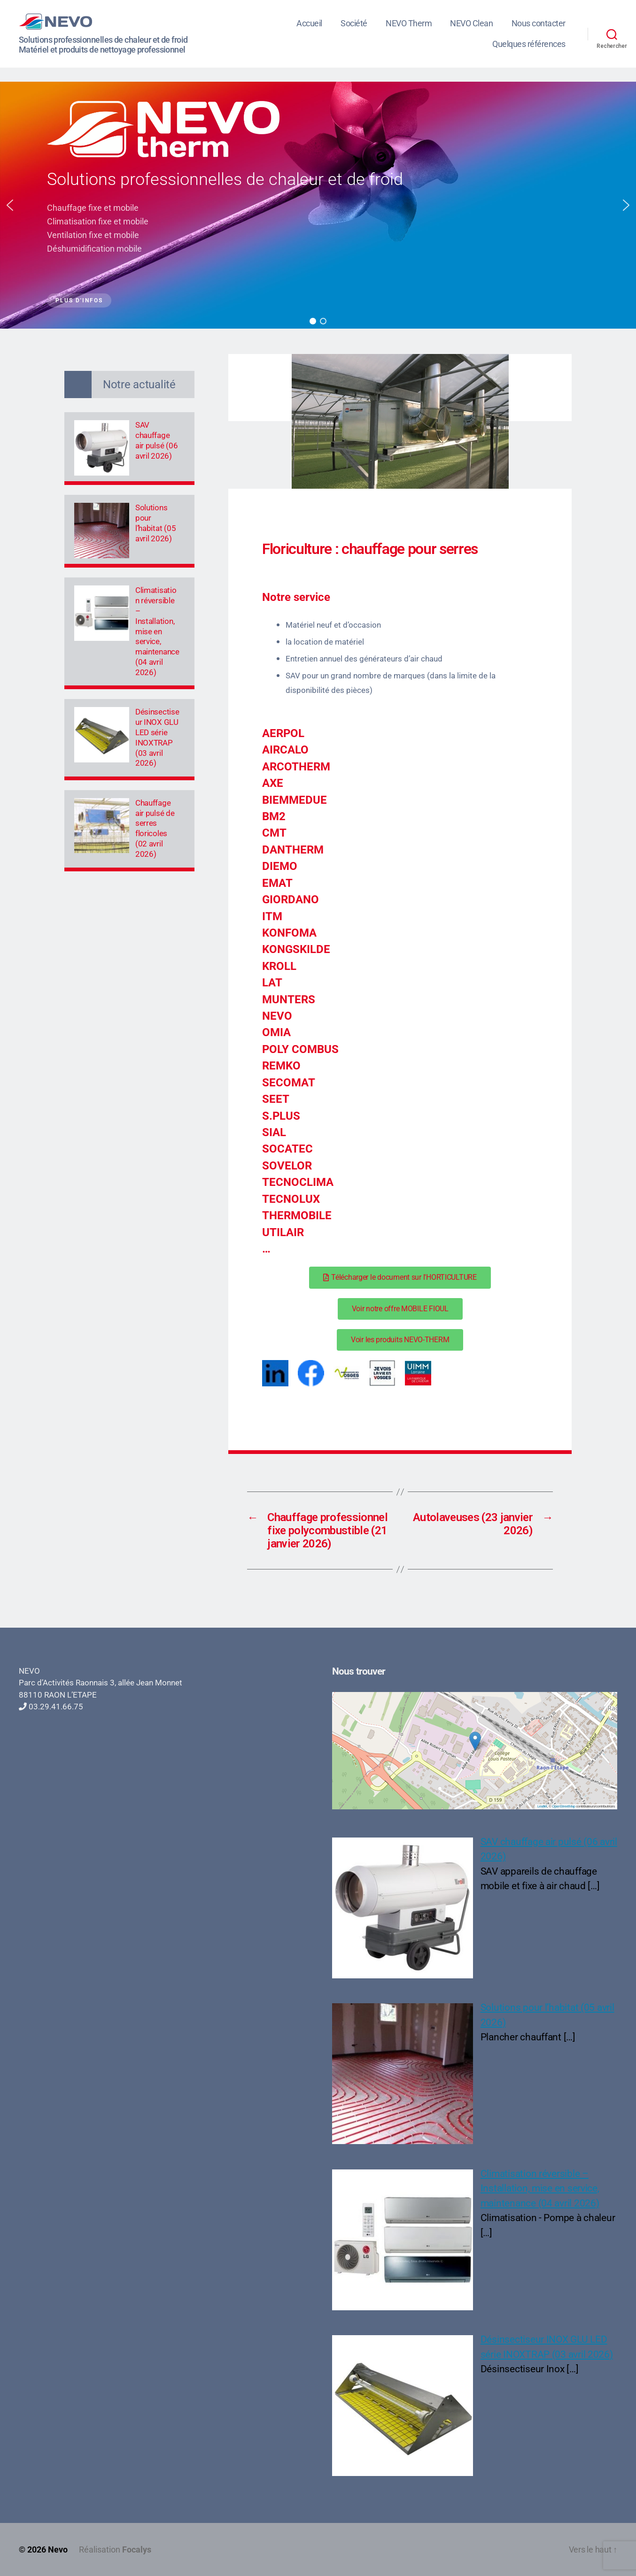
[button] (9, 205)
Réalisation (115, 2549)
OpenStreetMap (563, 1806)
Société (354, 23)
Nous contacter (539, 23)
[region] (318, 205)
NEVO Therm (409, 23)
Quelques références (529, 44)
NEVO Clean (471, 23)
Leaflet (542, 1806)
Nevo (58, 2549)
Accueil (309, 23)
